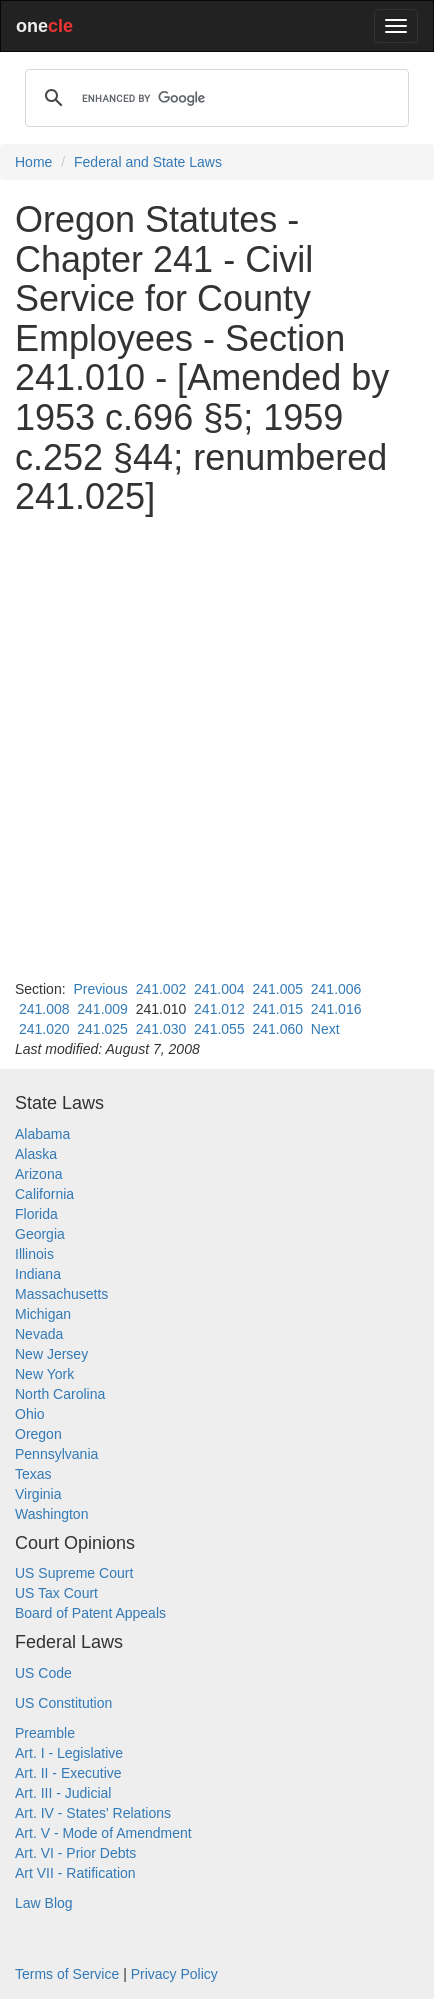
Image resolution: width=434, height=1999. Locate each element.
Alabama (42, 1134)
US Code (43, 1673)
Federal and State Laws (148, 162)
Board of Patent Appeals (90, 1613)
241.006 (336, 989)
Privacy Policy (174, 1974)
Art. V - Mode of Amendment (103, 1833)
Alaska (36, 1154)
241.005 (277, 989)
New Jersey (51, 1354)
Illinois (34, 1254)
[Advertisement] (217, 748)
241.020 (44, 1029)
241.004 (219, 989)
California (44, 1194)
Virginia (38, 1494)
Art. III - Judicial (63, 1793)
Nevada (39, 1334)
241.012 (219, 1009)
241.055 (219, 1029)
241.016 (336, 1009)
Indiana (38, 1274)
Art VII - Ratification (75, 1873)
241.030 (161, 1029)
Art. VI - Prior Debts (75, 1853)
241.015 (277, 1009)
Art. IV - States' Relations (93, 1813)
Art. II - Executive (68, 1773)
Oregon (38, 1434)
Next (325, 1029)
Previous (100, 989)
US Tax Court (56, 1593)
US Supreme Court (74, 1573)
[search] (214, 98)
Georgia (40, 1234)
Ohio (30, 1414)
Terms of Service (67, 1974)
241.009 (102, 1009)
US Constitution (63, 1703)
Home (33, 162)
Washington (51, 1514)
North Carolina (60, 1394)
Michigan (43, 1314)
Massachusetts (61, 1294)
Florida (36, 1214)
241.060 (277, 1029)
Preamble (45, 1733)
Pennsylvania (56, 1454)
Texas (33, 1474)
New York (44, 1374)
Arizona (38, 1174)
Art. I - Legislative (69, 1753)
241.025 (102, 1029)
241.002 (161, 989)
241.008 (44, 1009)
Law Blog (44, 1903)
